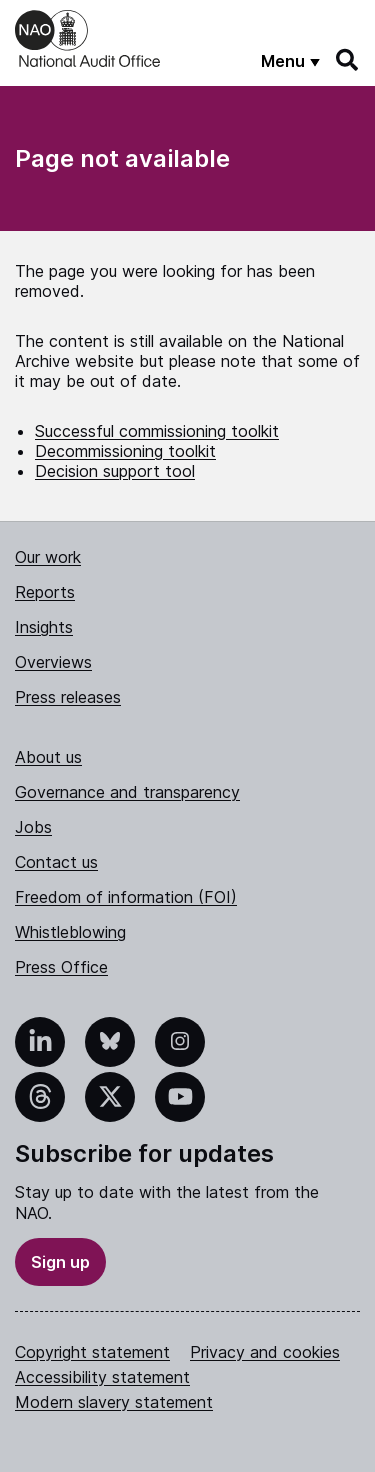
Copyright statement (92, 1352)
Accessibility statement (102, 1377)
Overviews (53, 662)
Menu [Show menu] (283, 61)
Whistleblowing (70, 932)
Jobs (33, 827)
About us (48, 757)
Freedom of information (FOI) (126, 897)
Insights (44, 627)
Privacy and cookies (265, 1352)
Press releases (68, 697)
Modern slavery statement (114, 1402)
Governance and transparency (127, 792)
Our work (48, 557)
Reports (45, 592)
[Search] (348, 60)
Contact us (56, 862)
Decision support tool (115, 471)
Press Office (61, 967)
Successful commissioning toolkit (157, 431)
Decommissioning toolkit (125, 451)
